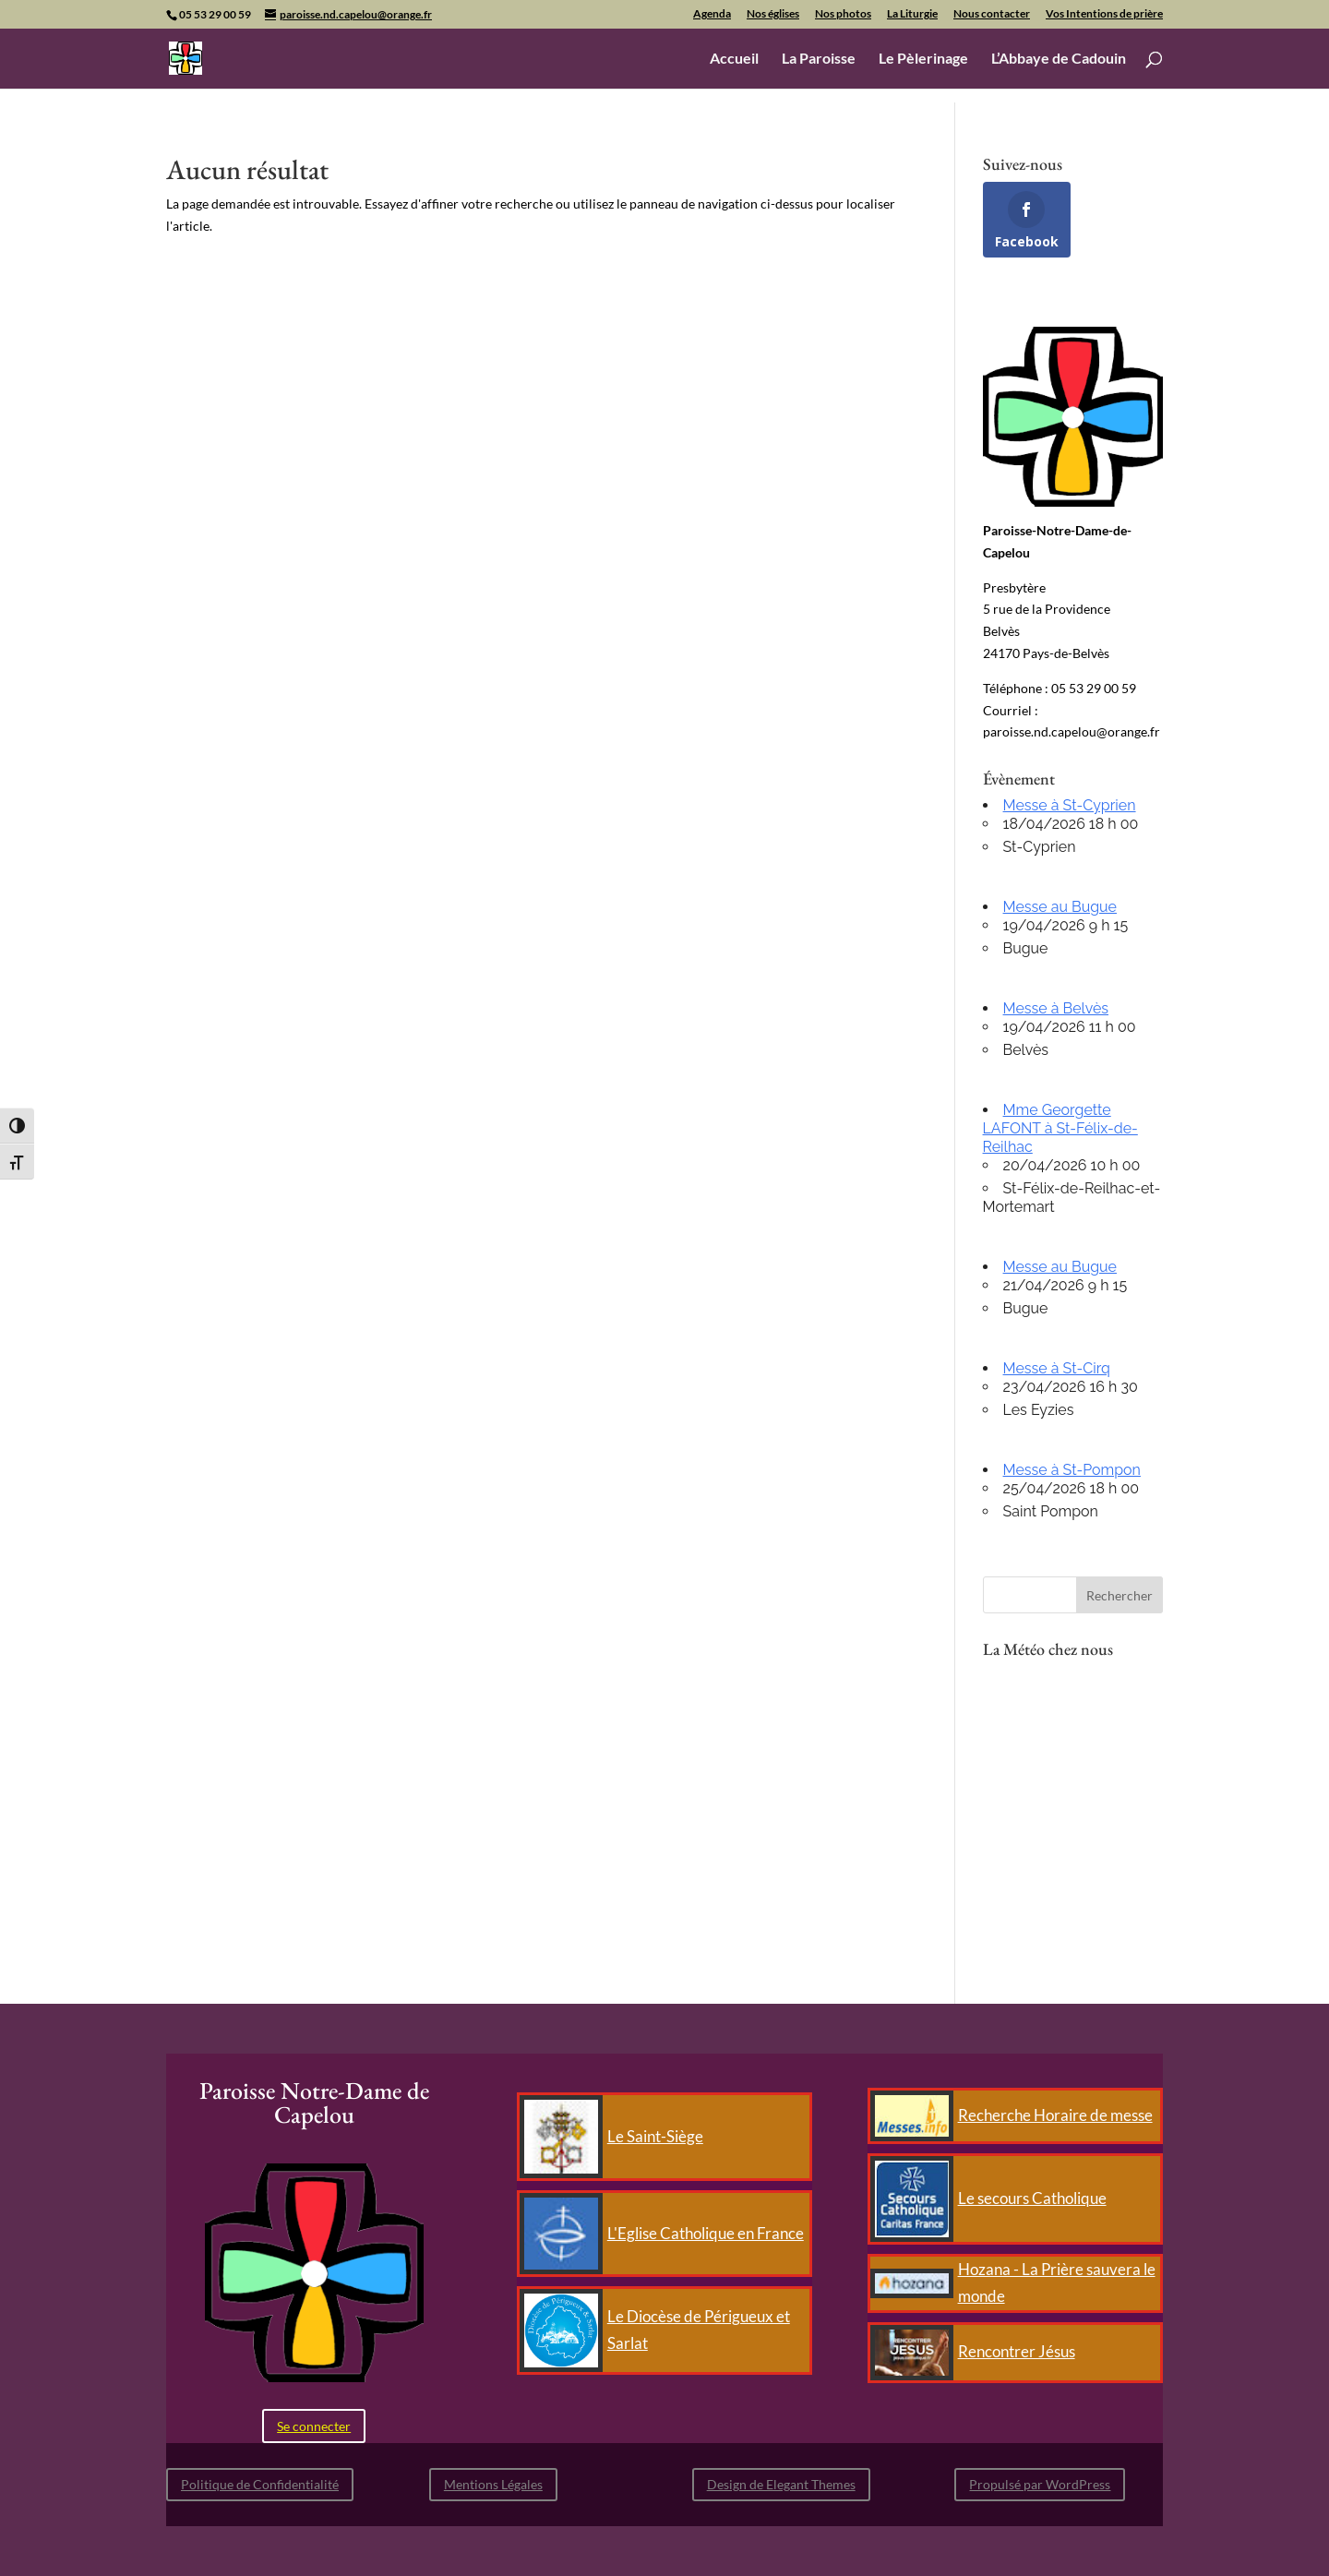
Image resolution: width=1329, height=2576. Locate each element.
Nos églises (773, 14)
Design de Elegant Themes (781, 2484)
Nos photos (843, 14)
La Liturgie (912, 14)
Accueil (734, 59)
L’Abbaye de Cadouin (1058, 59)
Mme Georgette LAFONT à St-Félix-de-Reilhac (1060, 1128)
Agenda (712, 14)
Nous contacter (991, 14)
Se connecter (314, 2426)
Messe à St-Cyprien (1069, 805)
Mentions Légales (493, 2484)
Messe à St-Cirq (1056, 1368)
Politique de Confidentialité (260, 2484)
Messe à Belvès (1056, 1008)
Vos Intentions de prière (1104, 14)
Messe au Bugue (1060, 907)
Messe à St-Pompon (1072, 1470)
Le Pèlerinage (923, 59)
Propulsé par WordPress (1039, 2484)
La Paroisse (819, 59)
